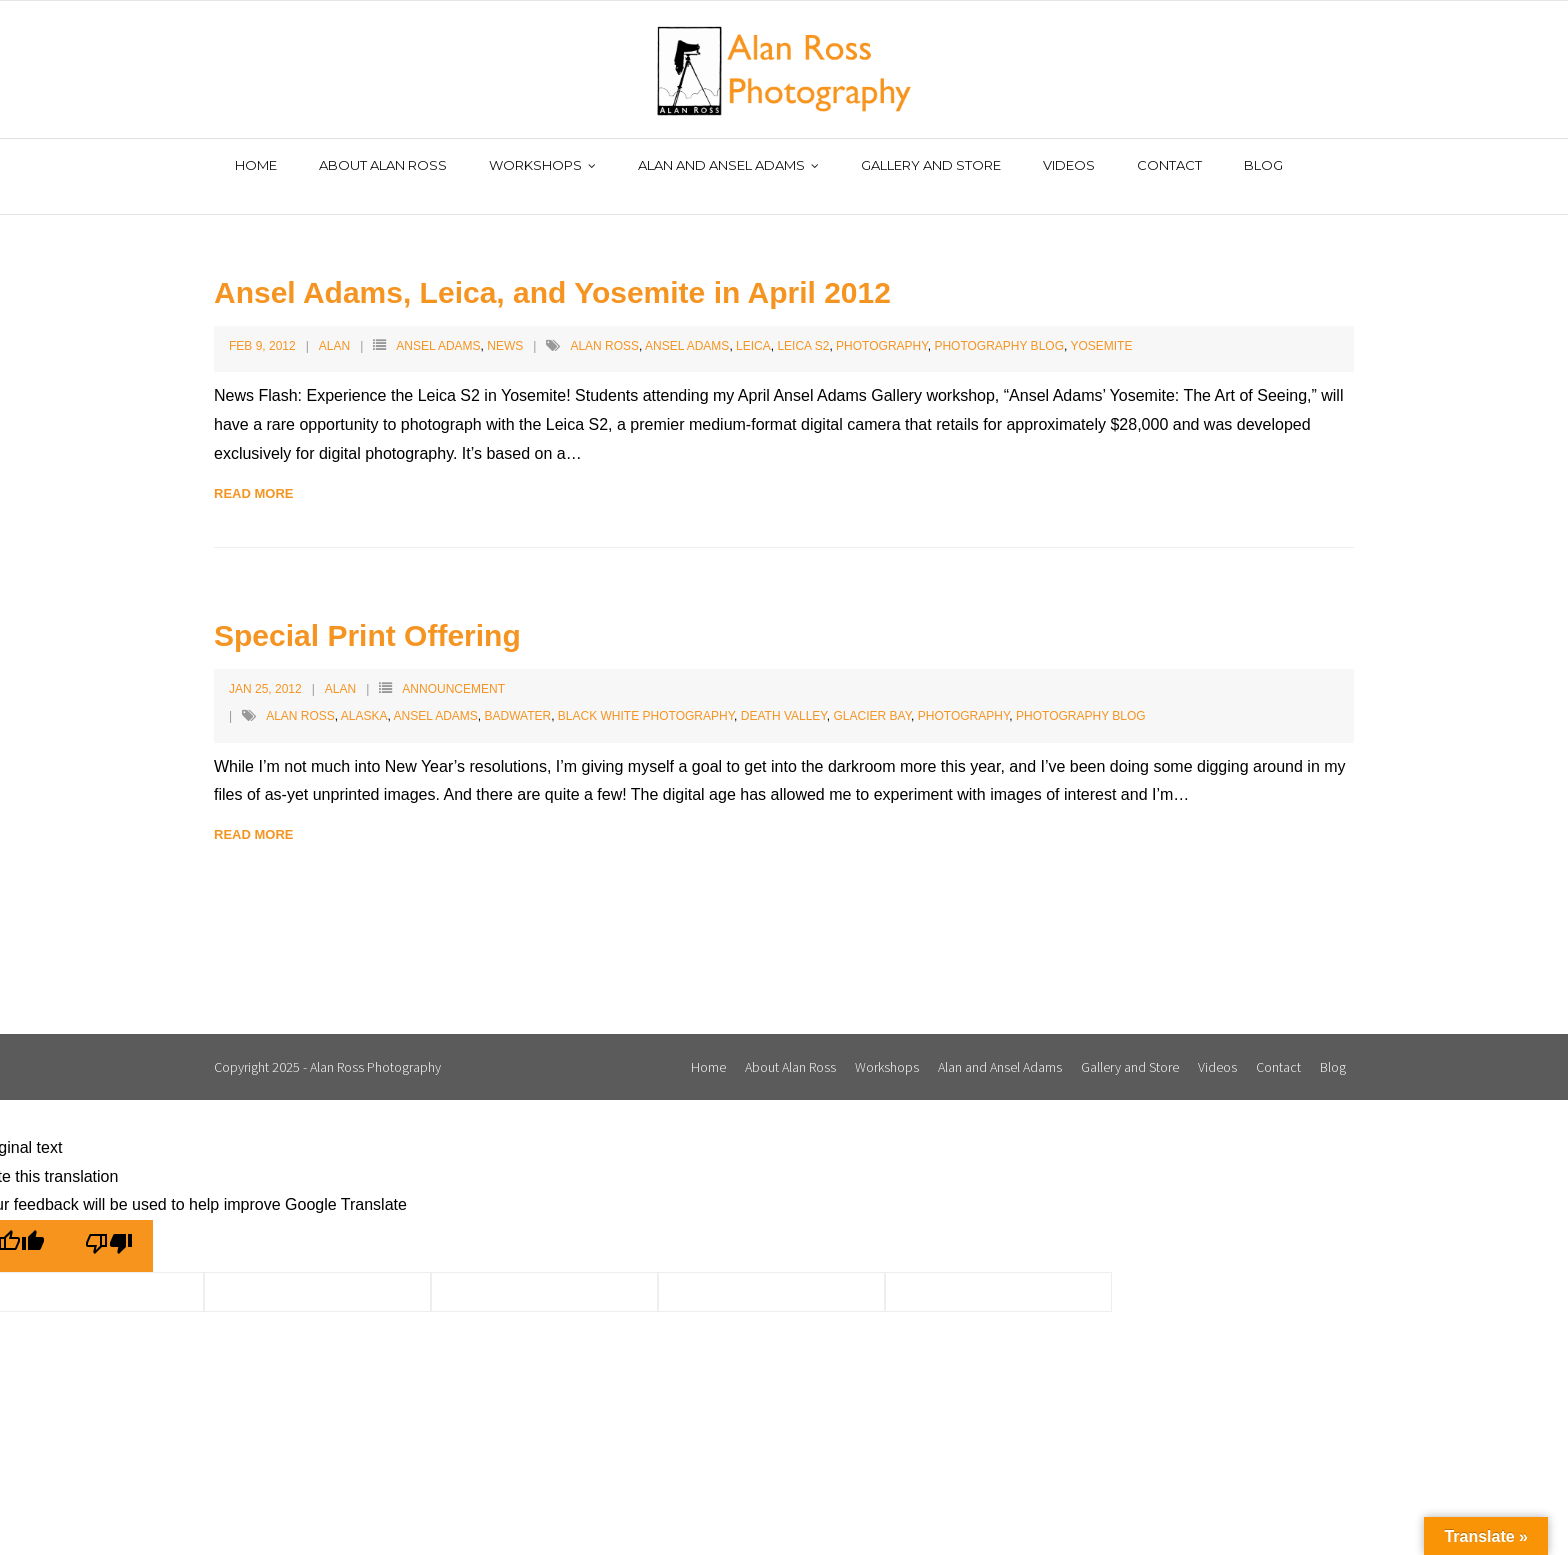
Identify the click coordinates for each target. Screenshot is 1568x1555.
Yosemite (1101, 324)
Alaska (364, 694)
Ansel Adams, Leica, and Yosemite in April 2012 (552, 270)
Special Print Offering (367, 614)
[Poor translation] (109, 1224)
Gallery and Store (1130, 1045)
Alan (334, 324)
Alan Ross (604, 324)
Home (708, 1045)
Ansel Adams (438, 324)
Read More (253, 471)
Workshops (887, 1045)
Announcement (453, 668)
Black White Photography (646, 694)
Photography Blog (999, 324)
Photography (882, 324)
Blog (1333, 1045)
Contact (1278, 1045)
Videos (1217, 1045)
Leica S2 (803, 324)
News (505, 324)
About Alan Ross (790, 1045)
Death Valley (784, 694)
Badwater (518, 694)
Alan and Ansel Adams (1000, 1045)
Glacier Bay (873, 694)
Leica (753, 324)
